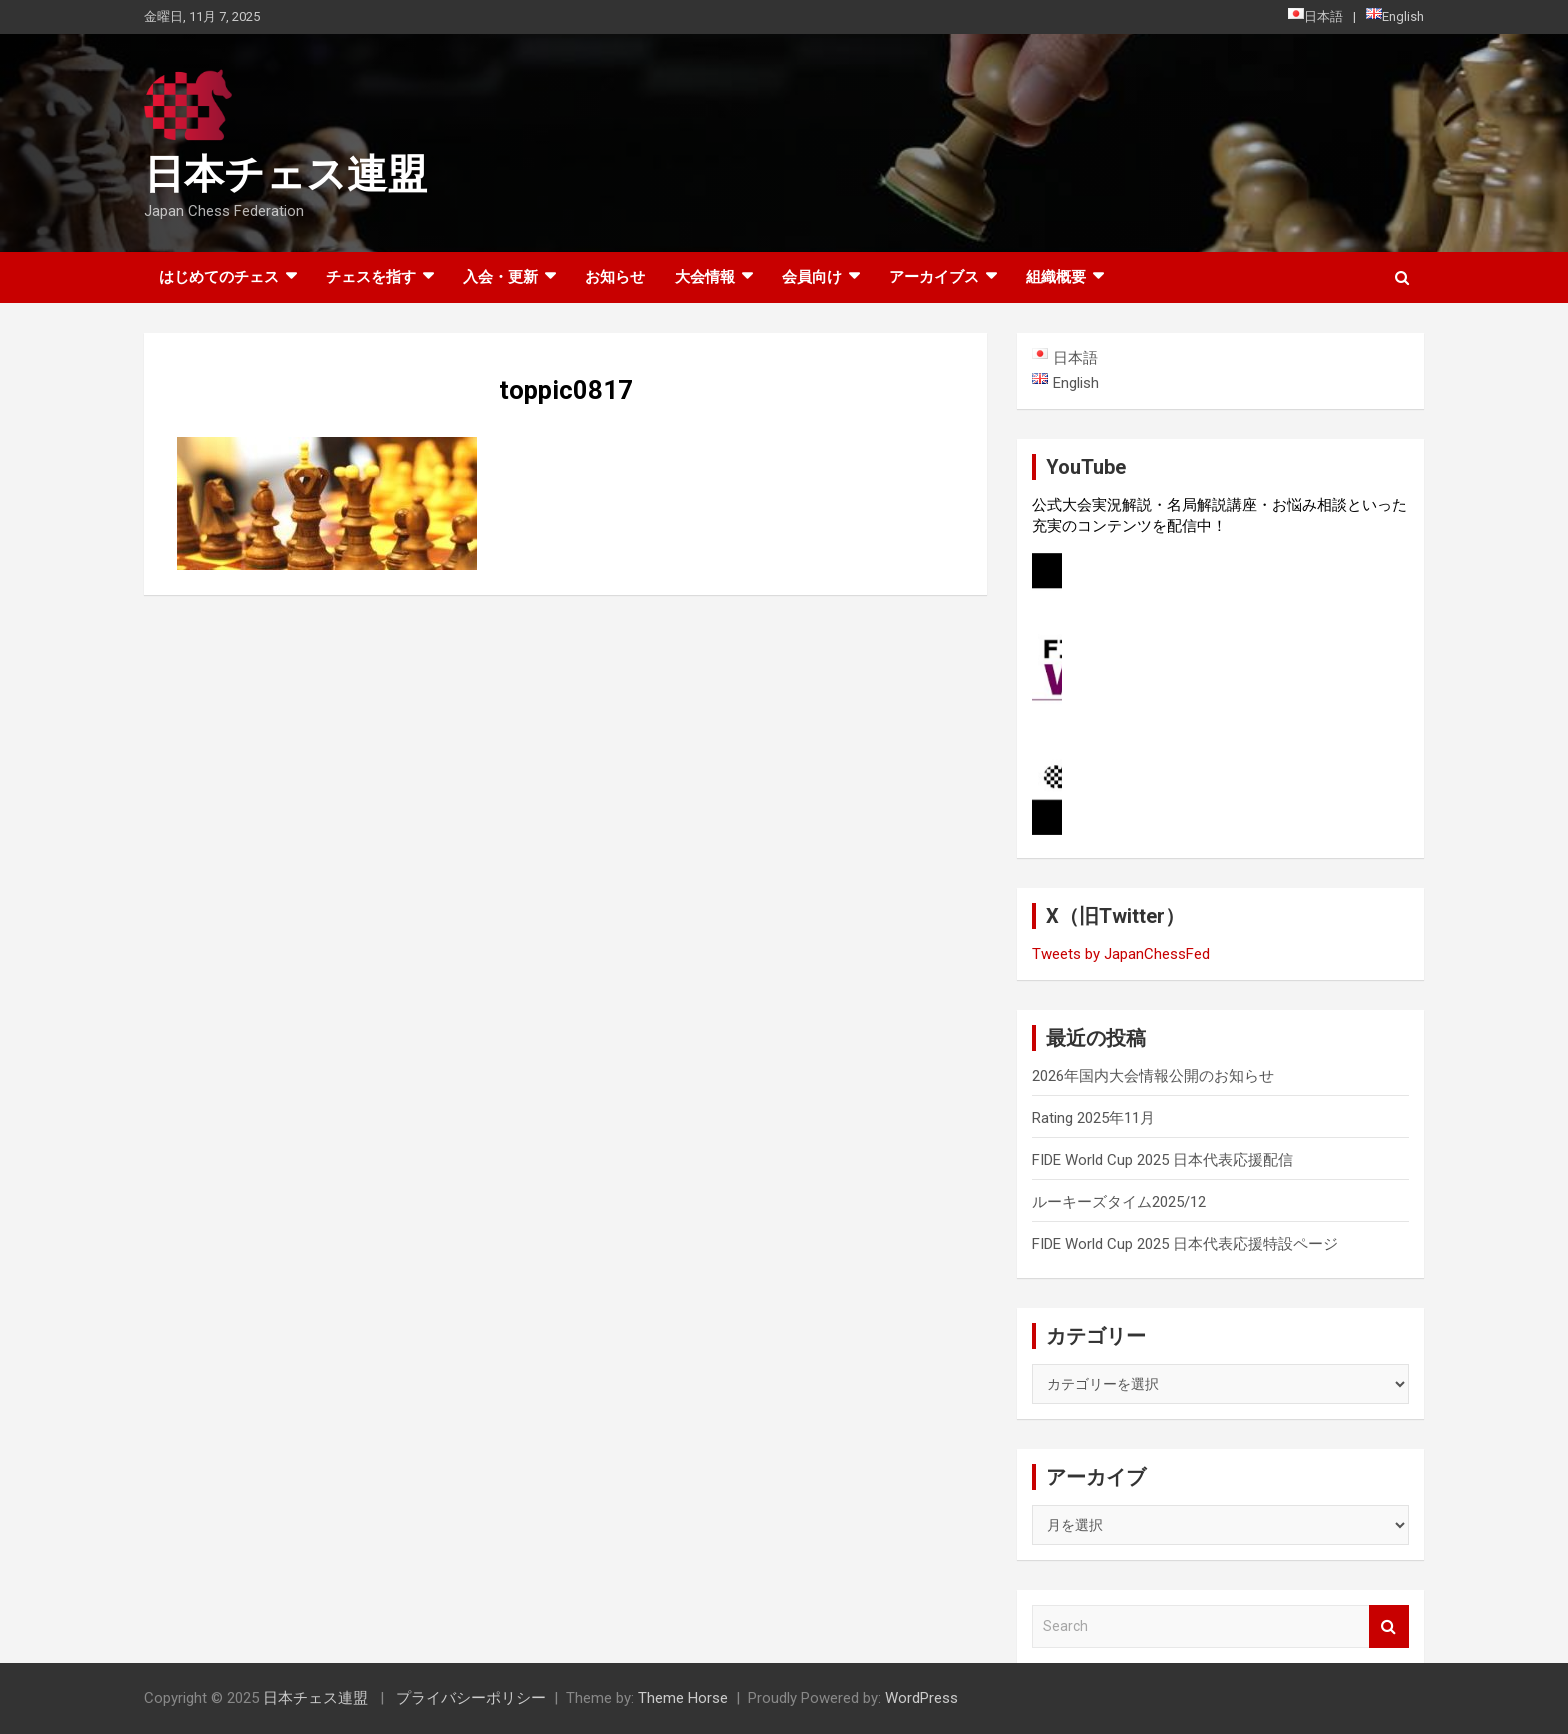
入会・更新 (500, 277)
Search (1389, 1626)
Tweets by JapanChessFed (1121, 954)
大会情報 (705, 277)
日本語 (1315, 16)
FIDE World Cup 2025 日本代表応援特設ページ (1185, 1244)
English (1395, 16)
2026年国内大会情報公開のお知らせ (1153, 1076)
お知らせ (615, 277)
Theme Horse (683, 1698)
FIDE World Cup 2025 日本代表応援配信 (1162, 1160)
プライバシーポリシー (471, 1698)
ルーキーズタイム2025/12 (1119, 1202)
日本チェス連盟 (285, 174)
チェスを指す (371, 277)
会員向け (812, 277)
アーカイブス (934, 277)
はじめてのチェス (219, 277)
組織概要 (1056, 277)
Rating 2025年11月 (1093, 1118)
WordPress (921, 1698)
